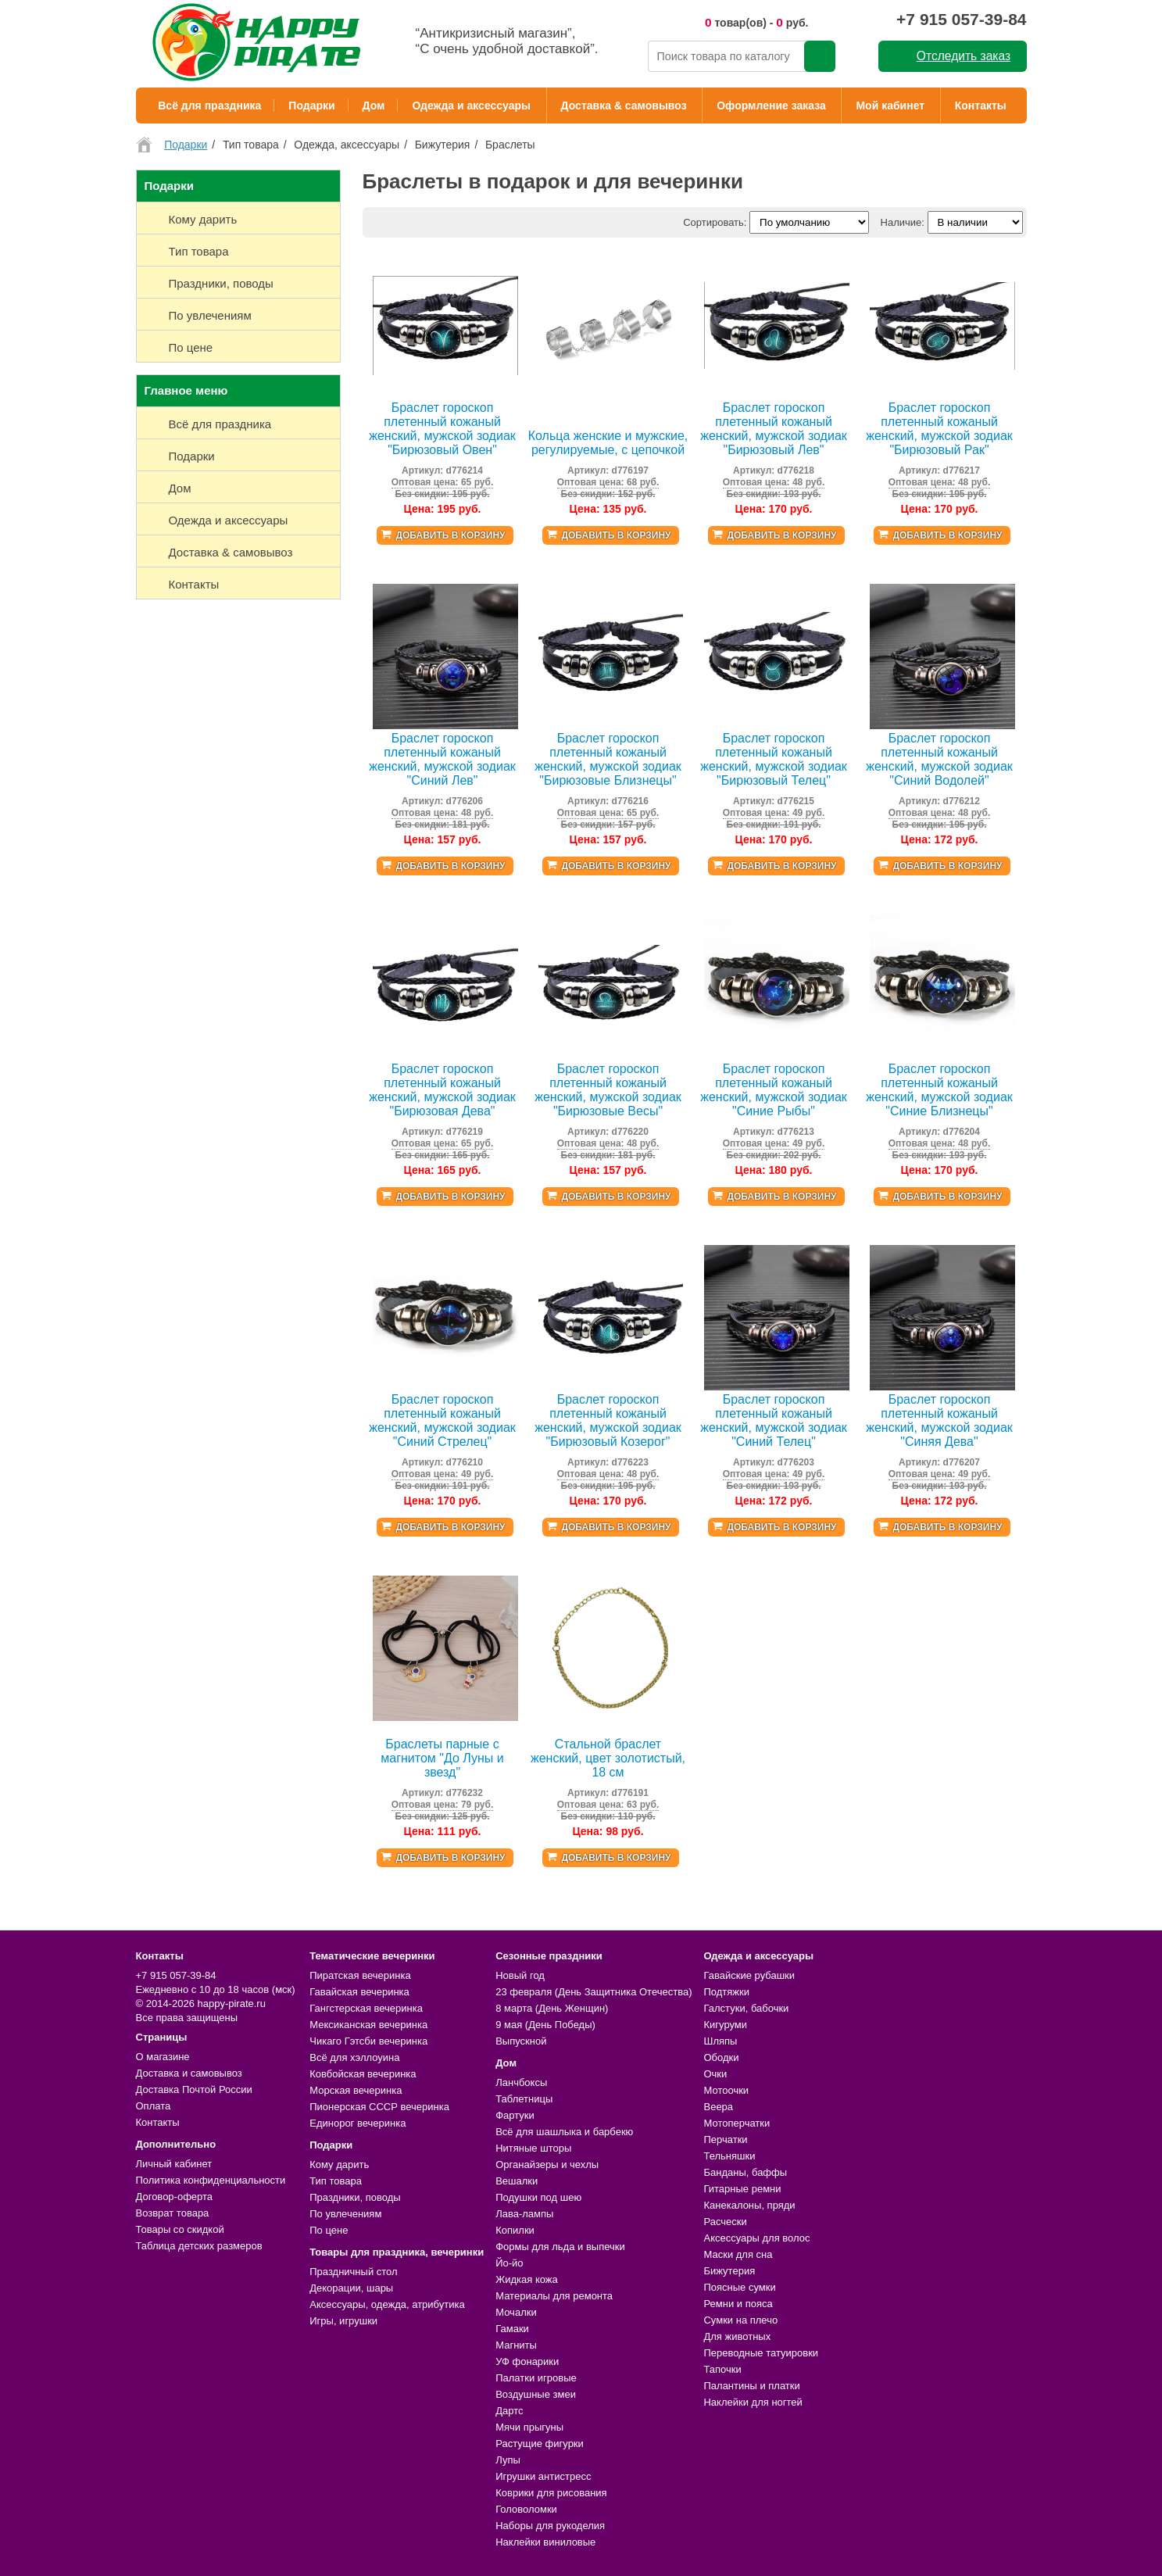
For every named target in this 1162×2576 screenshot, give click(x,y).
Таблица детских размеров (199, 2246)
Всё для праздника (209, 105)
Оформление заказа (771, 105)
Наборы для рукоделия (550, 2525)
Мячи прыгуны (529, 2427)
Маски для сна (737, 2254)
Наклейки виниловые (545, 2542)
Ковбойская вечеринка (362, 2074)
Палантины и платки (751, 2386)
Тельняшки (729, 2156)
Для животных (736, 2336)
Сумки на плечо (740, 2320)
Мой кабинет (890, 105)
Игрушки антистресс (543, 2476)
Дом (374, 105)
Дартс (509, 2411)
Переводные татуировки (760, 2353)
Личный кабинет (174, 2164)
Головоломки (526, 2509)
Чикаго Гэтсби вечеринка (368, 2041)
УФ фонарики (527, 2361)
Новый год (520, 1975)
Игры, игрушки (343, 2321)
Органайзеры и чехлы (547, 2164)
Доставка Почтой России (194, 2089)
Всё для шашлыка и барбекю (564, 2132)
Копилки (515, 2230)
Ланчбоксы (521, 2082)
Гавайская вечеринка (359, 1992)
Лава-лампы (524, 2214)
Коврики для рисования (550, 2493)
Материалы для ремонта (554, 2296)
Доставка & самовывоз (624, 105)
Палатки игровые (536, 2378)
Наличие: (902, 222)
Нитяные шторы (533, 2148)
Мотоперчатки (736, 2123)
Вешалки (516, 2181)
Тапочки (722, 2369)
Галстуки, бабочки (745, 2008)
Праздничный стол (353, 2271)
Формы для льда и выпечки (560, 2246)
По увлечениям (345, 2214)
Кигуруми (725, 2024)
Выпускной (520, 2041)
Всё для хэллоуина (354, 2057)
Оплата (153, 2106)
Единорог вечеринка (357, 2123)
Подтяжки (726, 1992)
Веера (718, 2107)
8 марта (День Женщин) (551, 2008)
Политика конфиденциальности (211, 2180)
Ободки (720, 2057)
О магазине (163, 2057)
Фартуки (515, 2115)
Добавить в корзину (450, 535)
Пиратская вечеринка (359, 1975)
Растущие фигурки (539, 2443)
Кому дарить (339, 2164)
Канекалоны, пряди (749, 2205)
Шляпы (720, 2041)
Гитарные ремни (742, 2189)
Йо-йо (509, 2263)
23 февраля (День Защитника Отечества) (593, 1992)
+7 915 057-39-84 (961, 19)
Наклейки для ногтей (752, 2402)
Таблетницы (523, 2099)
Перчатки (725, 2139)
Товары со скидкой (180, 2229)
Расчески (724, 2221)
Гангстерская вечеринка (366, 2008)
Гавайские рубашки (749, 1975)
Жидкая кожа (526, 2279)
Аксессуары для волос (756, 2238)
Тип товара (335, 2181)
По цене (328, 2230)
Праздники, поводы (354, 2197)
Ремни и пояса (737, 2303)
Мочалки (515, 2312)
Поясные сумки (739, 2287)
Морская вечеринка (355, 2090)
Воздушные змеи (535, 2394)
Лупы (507, 2460)
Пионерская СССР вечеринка (379, 2107)
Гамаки (512, 2328)
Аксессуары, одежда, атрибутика (386, 2304)
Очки (715, 2074)
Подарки (311, 105)
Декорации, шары (351, 2288)
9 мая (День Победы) (545, 2024)
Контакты (980, 105)
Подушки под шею (538, 2197)
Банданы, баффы (745, 2172)
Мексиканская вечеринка (368, 2024)
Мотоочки (726, 2090)
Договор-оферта (174, 2196)
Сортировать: (714, 222)
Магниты (516, 2345)
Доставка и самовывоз (189, 2073)
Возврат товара (172, 2213)
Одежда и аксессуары (471, 105)
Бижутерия (729, 2271)
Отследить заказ (963, 56)
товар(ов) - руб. (757, 22)
